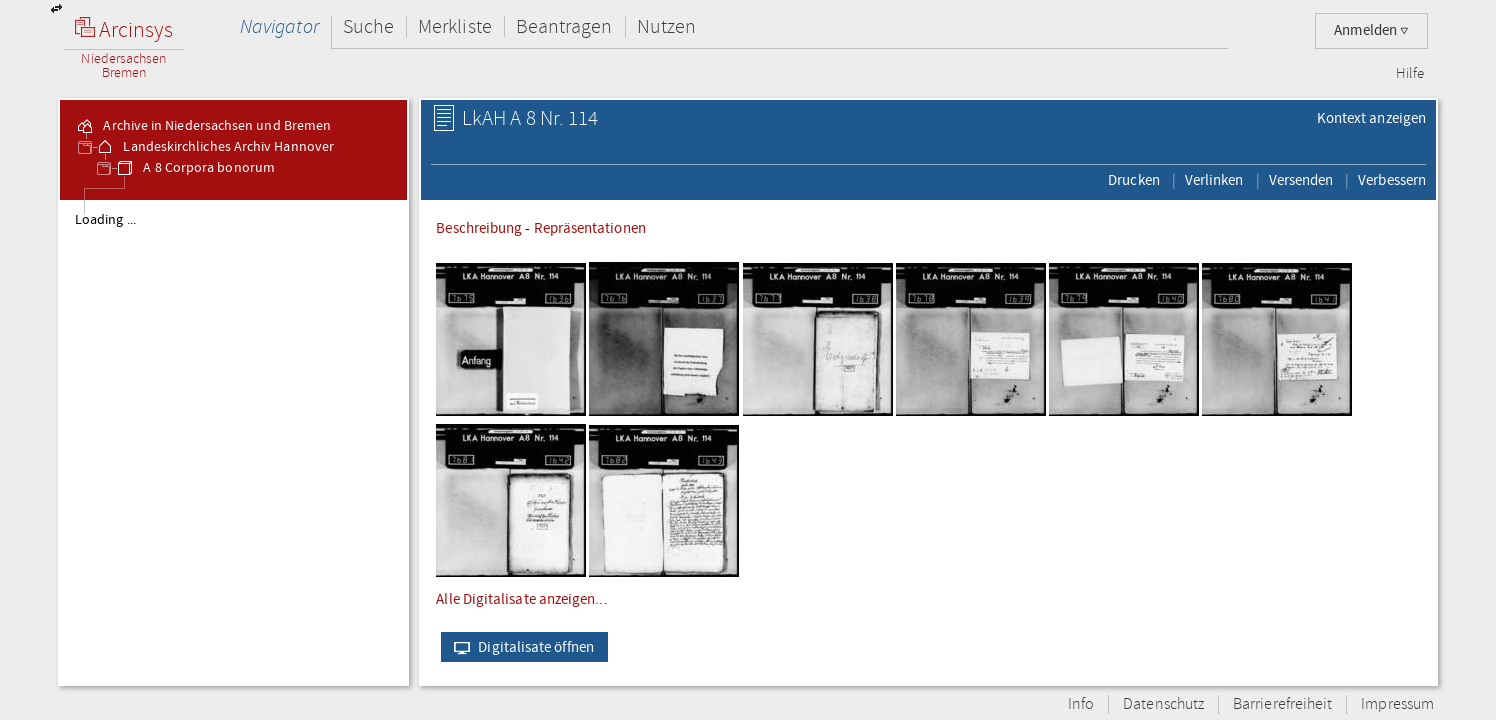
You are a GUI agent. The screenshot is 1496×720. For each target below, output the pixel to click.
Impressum (1397, 704)
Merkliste (455, 26)
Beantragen (564, 26)
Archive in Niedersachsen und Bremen (203, 126)
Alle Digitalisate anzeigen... (521, 599)
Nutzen (666, 26)
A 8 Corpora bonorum (195, 168)
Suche (368, 26)
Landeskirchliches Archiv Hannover (214, 147)
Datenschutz (1163, 704)
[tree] (233, 442)
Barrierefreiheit (1282, 704)
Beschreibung (479, 228)
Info (1081, 704)
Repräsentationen (590, 228)
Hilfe (1410, 74)
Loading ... (105, 220)
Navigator (279, 26)
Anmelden (1371, 30)
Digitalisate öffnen (519, 647)
